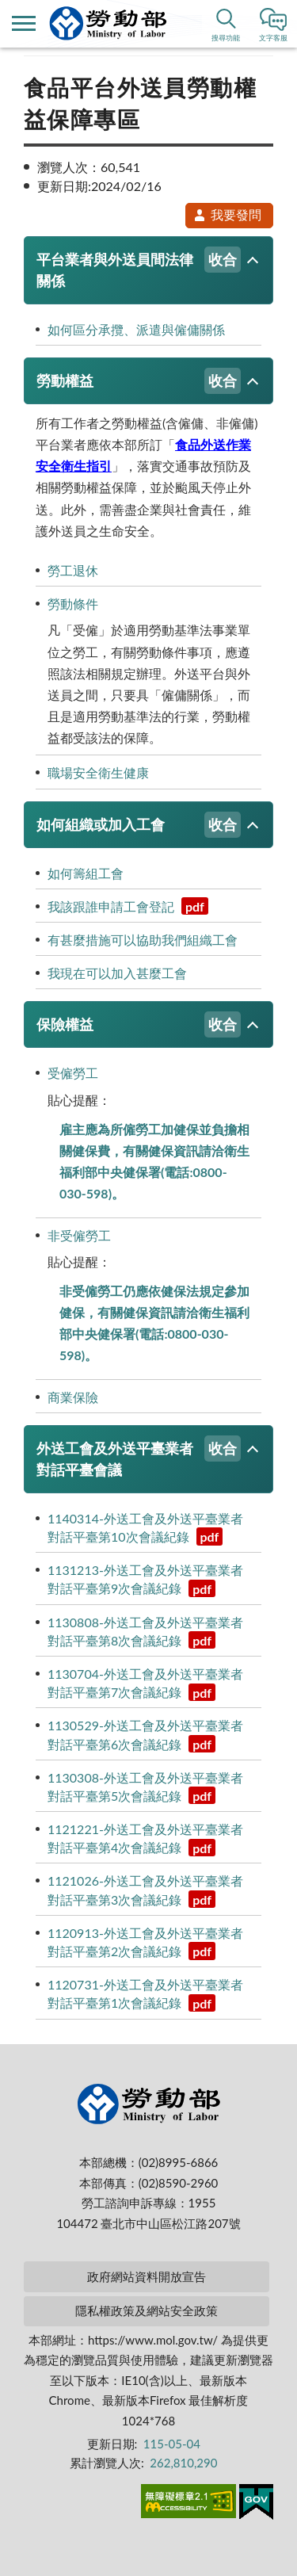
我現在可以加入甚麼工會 (117, 972)
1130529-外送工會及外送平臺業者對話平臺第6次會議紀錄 (145, 1735)
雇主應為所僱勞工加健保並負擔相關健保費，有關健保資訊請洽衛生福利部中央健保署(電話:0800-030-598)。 (154, 1162)
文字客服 (273, 37)
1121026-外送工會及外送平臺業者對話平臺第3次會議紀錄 (145, 1890)
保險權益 (138, 1024)
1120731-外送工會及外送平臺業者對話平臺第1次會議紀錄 (145, 1994)
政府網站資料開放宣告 (146, 2276)
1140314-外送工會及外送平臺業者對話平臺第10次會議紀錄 (145, 1528)
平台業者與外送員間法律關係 (138, 268)
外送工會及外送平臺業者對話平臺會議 (138, 1456)
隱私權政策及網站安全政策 (146, 2310)
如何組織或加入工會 (138, 825)
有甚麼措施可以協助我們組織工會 (143, 939)
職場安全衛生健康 (98, 772)
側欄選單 (24, 23)
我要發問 (227, 214)
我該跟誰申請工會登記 (128, 906)
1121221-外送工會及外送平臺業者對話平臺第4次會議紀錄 (145, 1838)
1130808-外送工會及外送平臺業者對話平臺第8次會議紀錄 (145, 1632)
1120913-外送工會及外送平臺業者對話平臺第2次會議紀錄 (145, 1942)
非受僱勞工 (79, 1235)
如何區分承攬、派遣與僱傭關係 (136, 329)
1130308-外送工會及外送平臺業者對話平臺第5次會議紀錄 (145, 1787)
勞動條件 (73, 603)
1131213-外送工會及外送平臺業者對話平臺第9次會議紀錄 (145, 1579)
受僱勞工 (73, 1072)
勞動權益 (138, 381)
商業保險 (73, 1397)
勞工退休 (73, 570)
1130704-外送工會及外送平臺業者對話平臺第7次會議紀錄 (145, 1683)
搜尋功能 (225, 37)
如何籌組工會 (86, 873)
